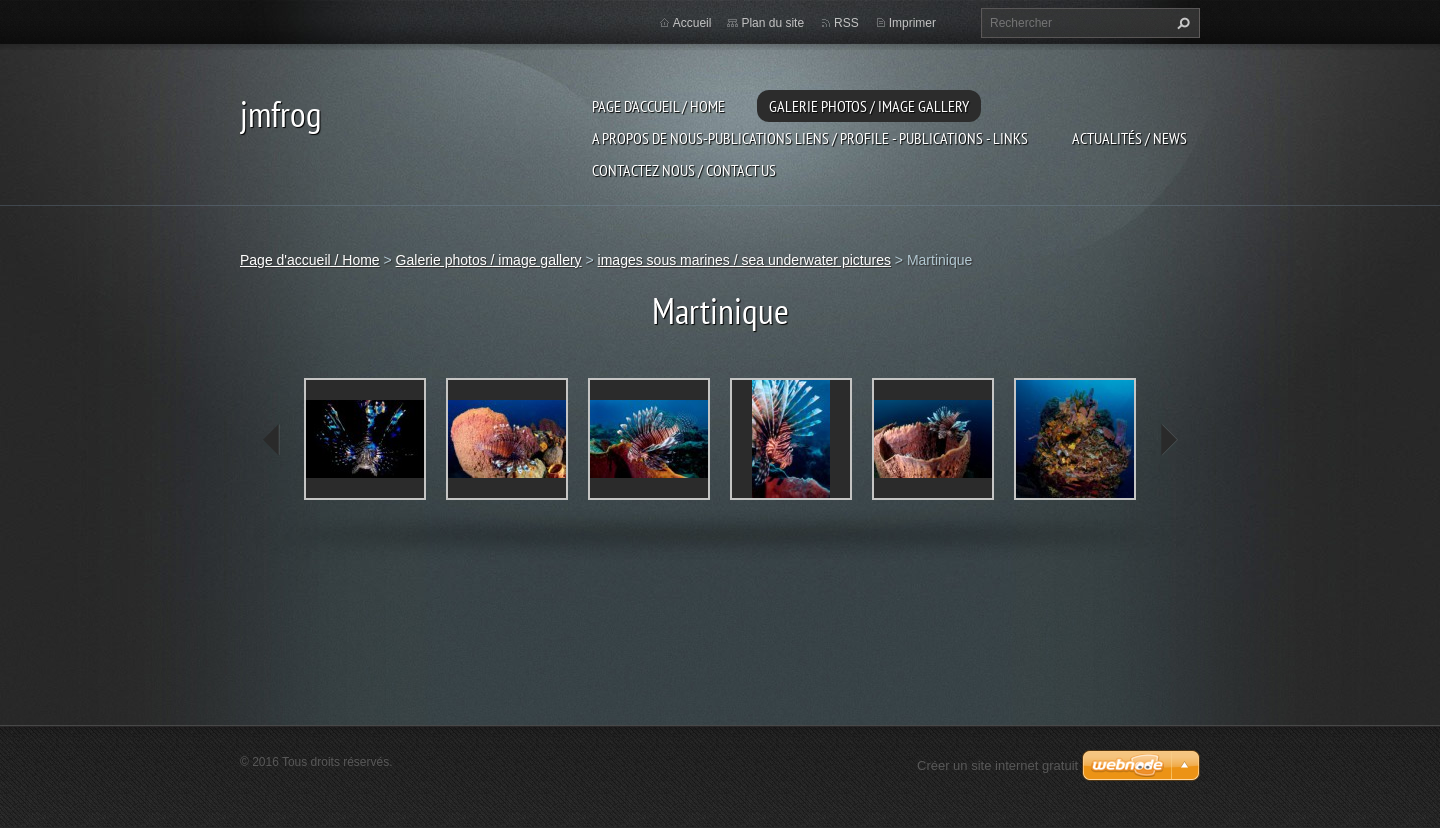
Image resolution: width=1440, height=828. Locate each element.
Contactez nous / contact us (684, 170)
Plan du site (772, 23)
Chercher (1181, 23)
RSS (846, 23)
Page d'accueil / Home (658, 106)
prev (272, 440)
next (1168, 440)
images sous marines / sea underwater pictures (744, 260)
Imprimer (912, 23)
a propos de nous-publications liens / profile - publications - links (810, 138)
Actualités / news (1129, 138)
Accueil (692, 23)
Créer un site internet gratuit (997, 765)
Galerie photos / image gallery (869, 106)
